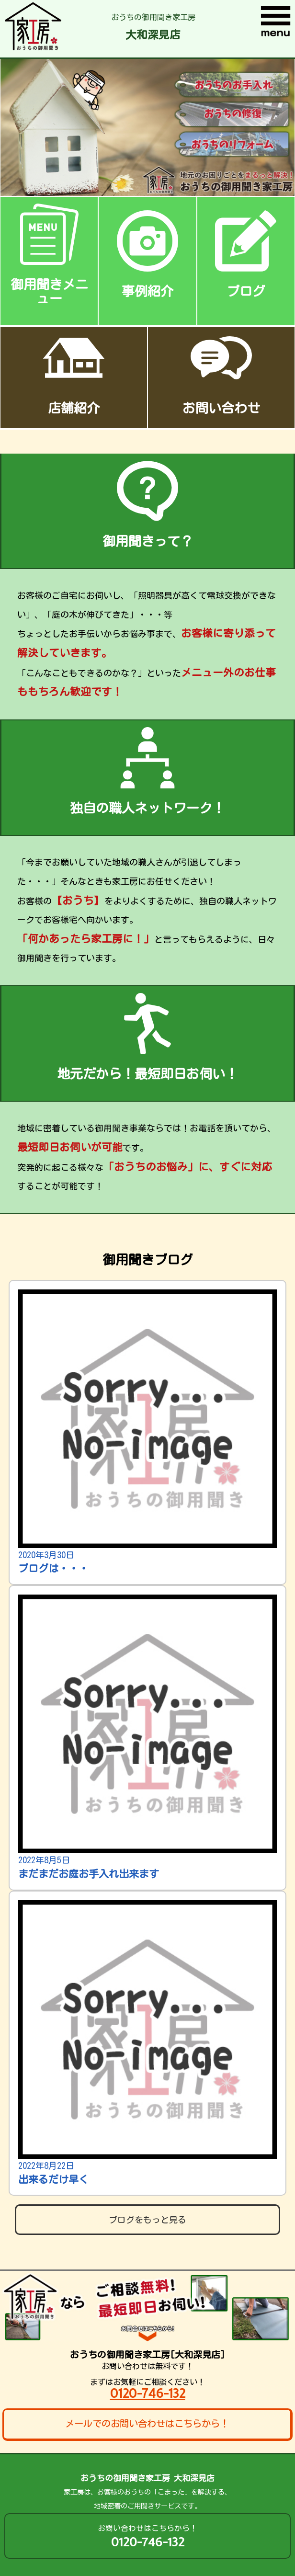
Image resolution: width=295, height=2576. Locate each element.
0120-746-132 (147, 2393)
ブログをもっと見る (147, 2219)
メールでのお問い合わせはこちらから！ (147, 2423)
